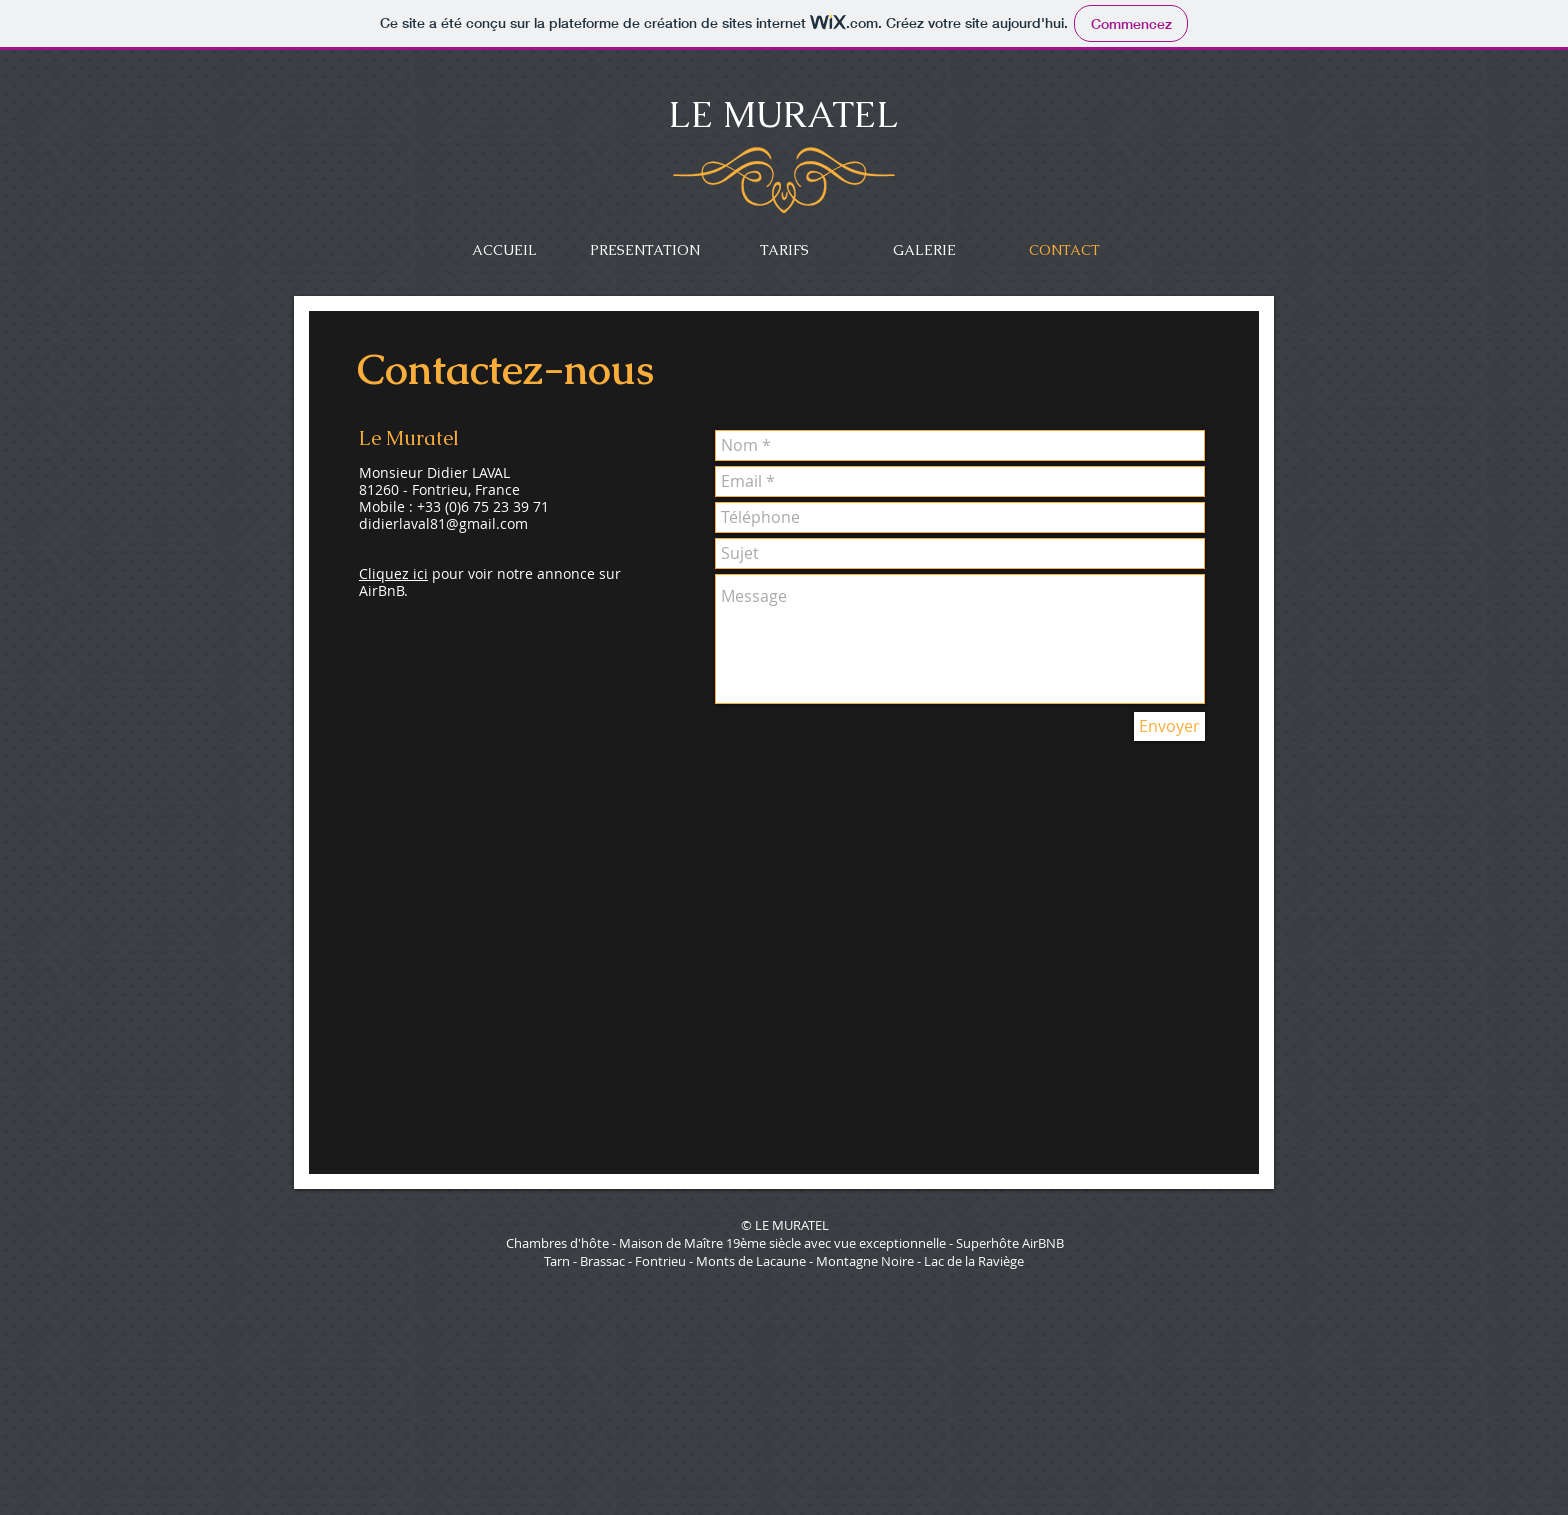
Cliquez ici (393, 573)
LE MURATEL (783, 114)
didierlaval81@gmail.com (443, 523)
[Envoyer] (1169, 726)
